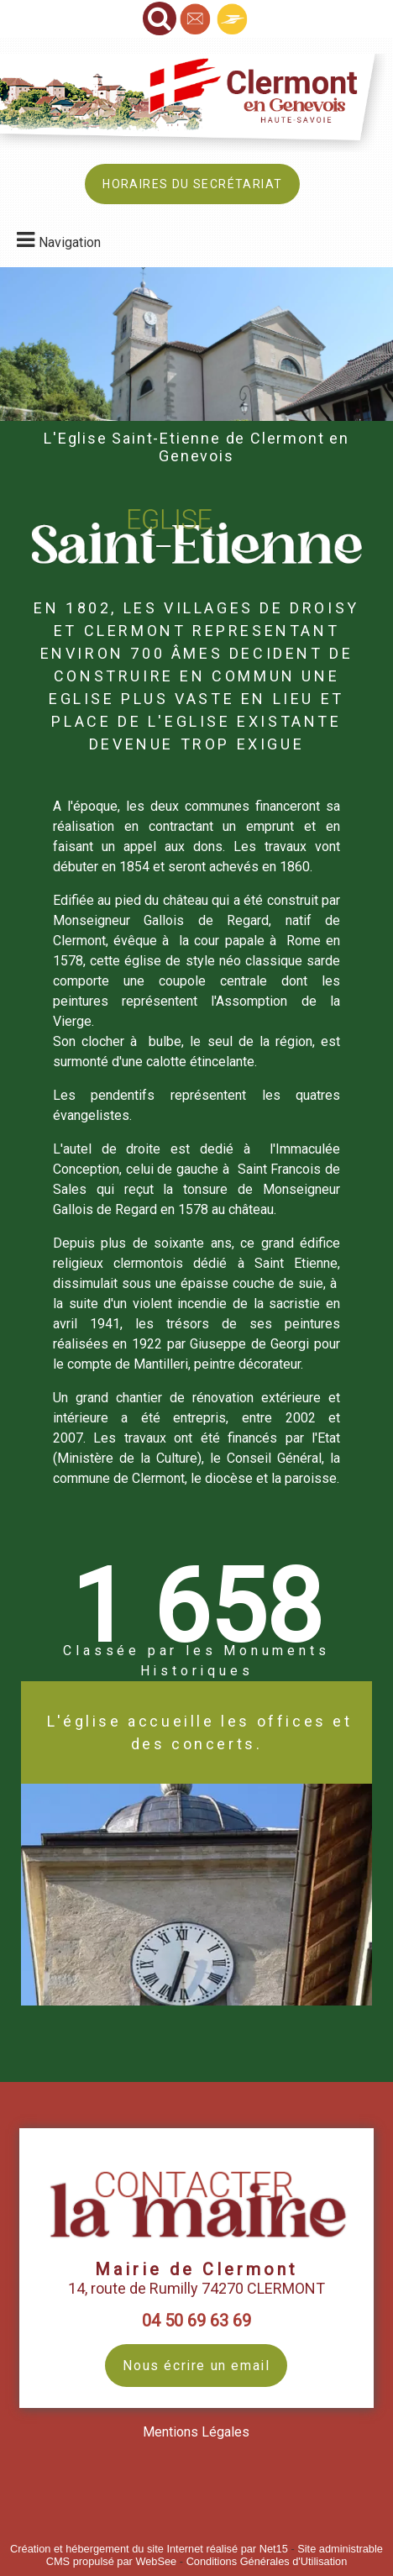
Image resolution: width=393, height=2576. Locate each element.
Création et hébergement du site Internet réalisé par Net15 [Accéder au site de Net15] (149, 2548)
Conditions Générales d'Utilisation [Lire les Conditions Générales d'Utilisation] (267, 2561)
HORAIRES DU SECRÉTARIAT (192, 184)
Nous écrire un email (196, 2366)
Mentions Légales (196, 2432)
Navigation (70, 242)
